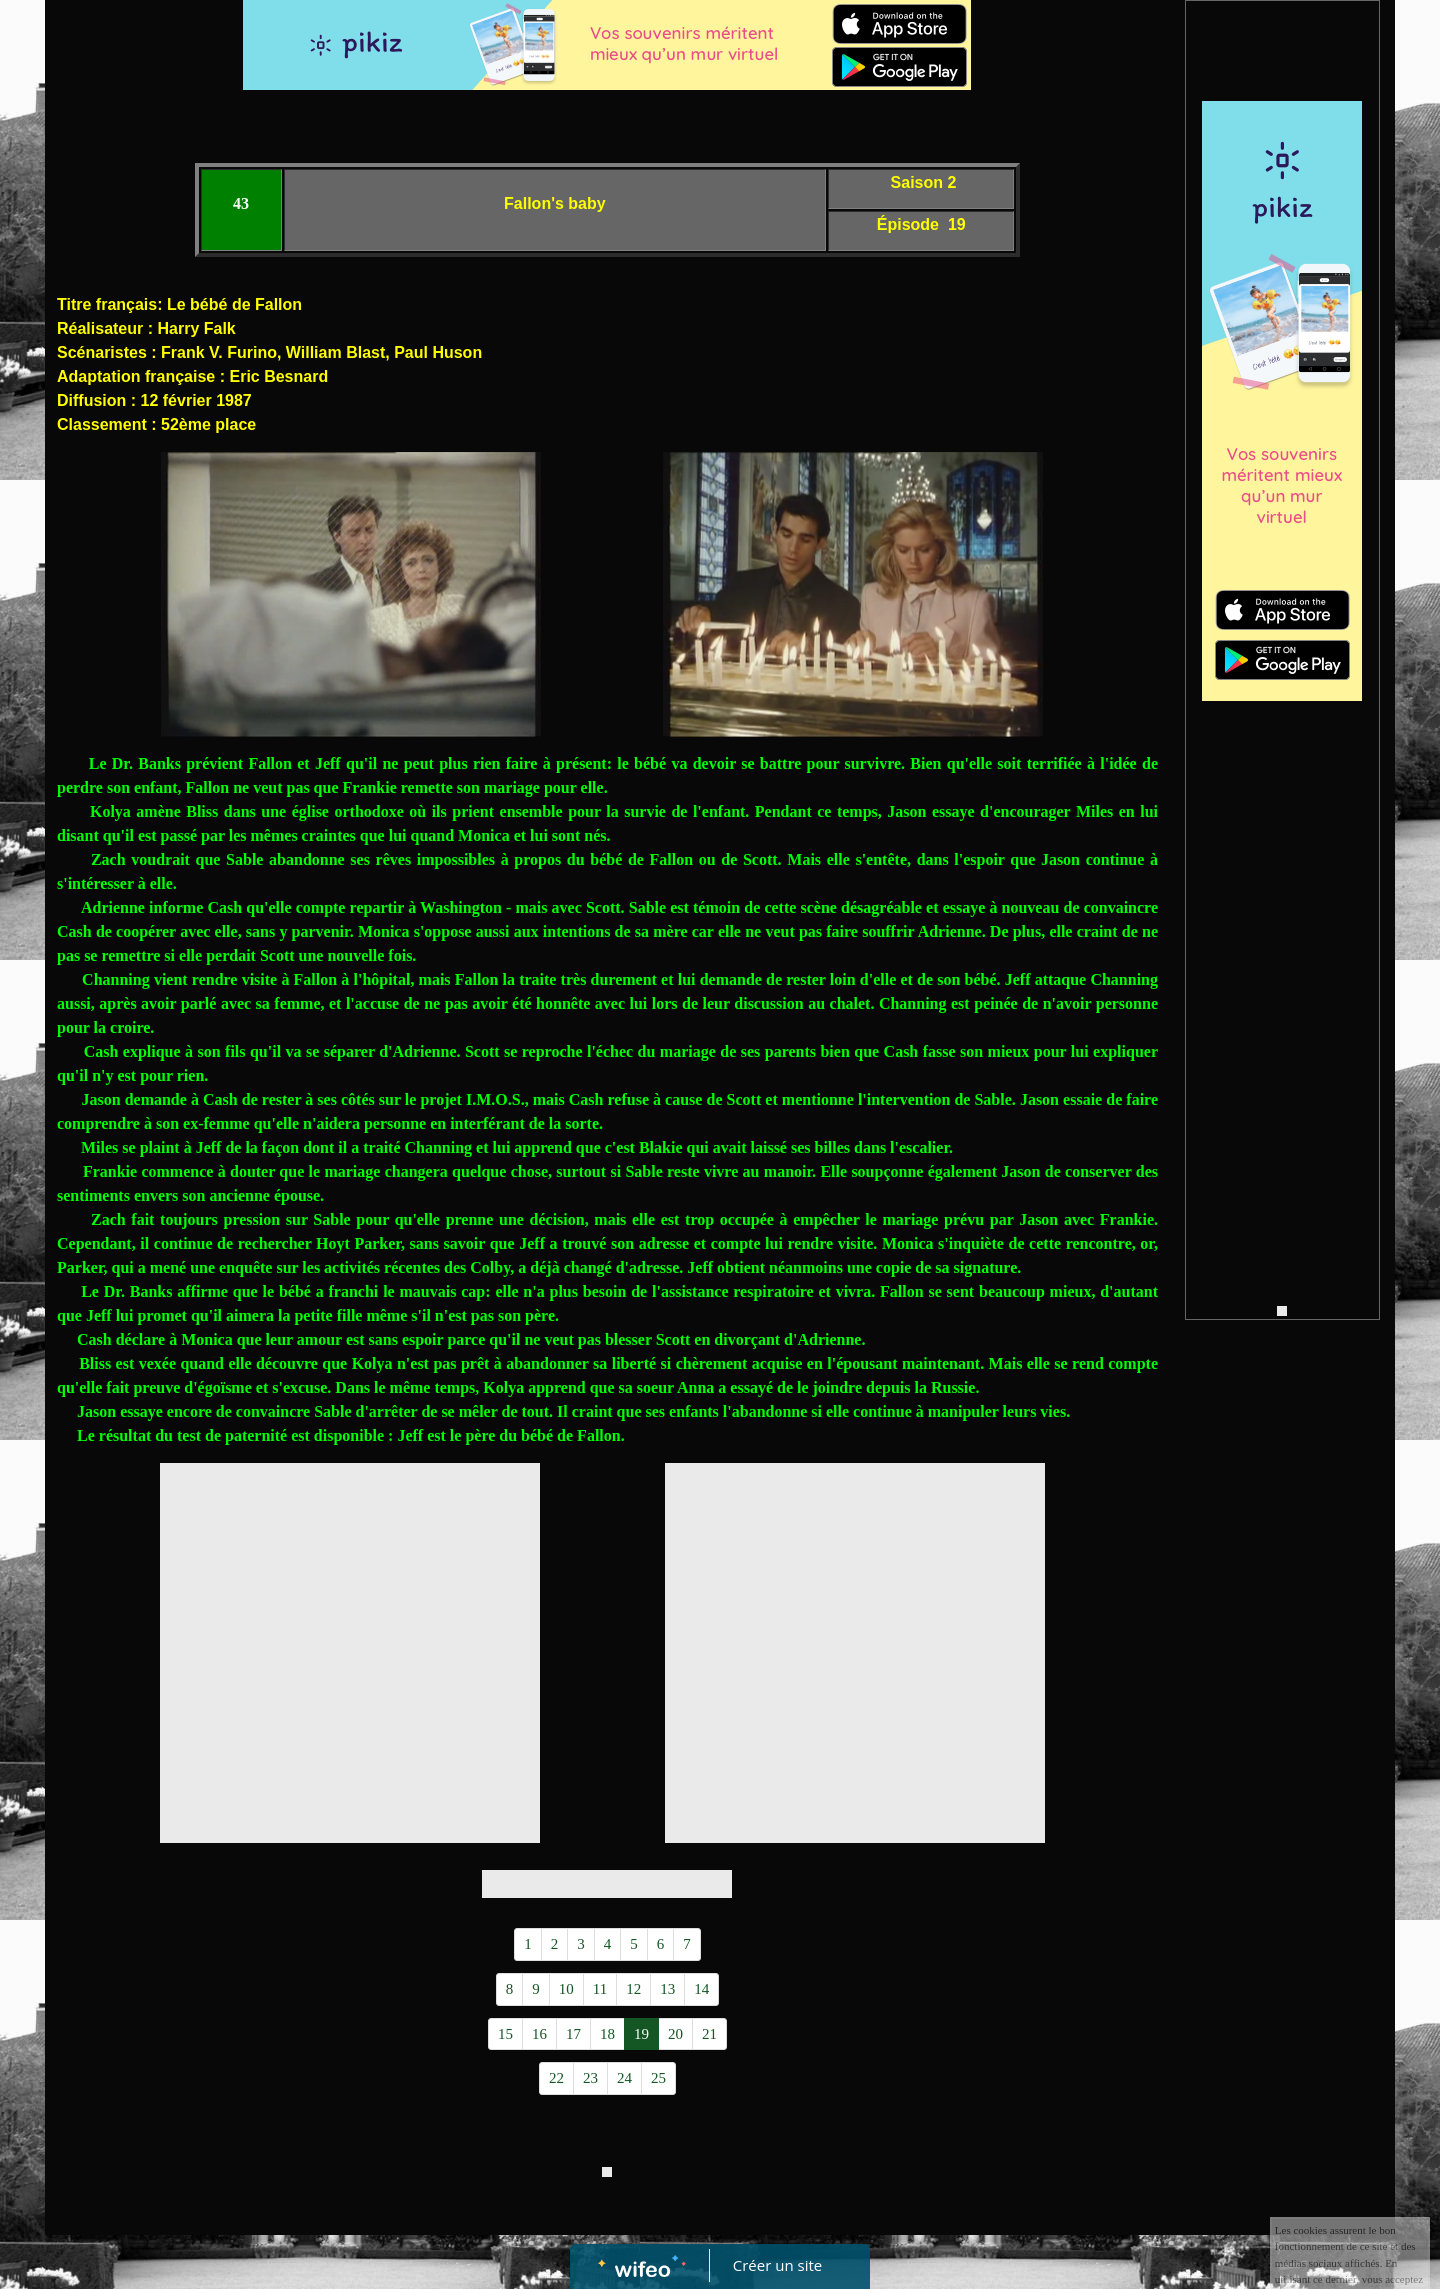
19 (641, 2034)
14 (701, 1989)
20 (675, 2034)
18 (607, 2034)
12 (633, 1989)
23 (590, 2078)
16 (539, 2034)
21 (709, 2034)
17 (573, 2034)
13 (667, 1989)
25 (658, 2078)
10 (566, 1989)
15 (505, 2034)
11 (600, 1989)
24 (624, 2078)
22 (556, 2078)
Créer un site (777, 2265)
